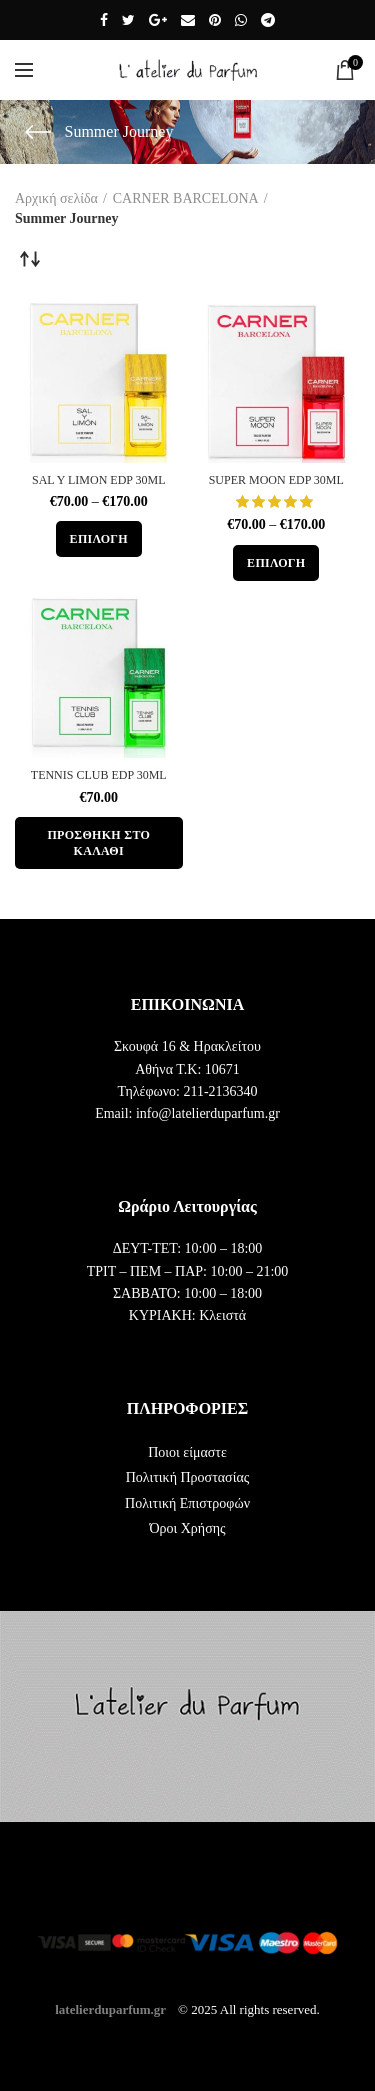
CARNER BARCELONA (186, 198)
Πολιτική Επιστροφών (187, 1503)
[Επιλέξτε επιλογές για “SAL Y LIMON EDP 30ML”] (99, 539)
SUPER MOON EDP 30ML (276, 480)
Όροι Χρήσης (187, 1528)
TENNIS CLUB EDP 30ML (99, 775)
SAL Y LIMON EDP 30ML (99, 480)
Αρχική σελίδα (56, 198)
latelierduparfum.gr (110, 2009)
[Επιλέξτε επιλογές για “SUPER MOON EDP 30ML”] (276, 563)
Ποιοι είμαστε (187, 1452)
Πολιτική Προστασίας (188, 1477)
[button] (99, 843)
